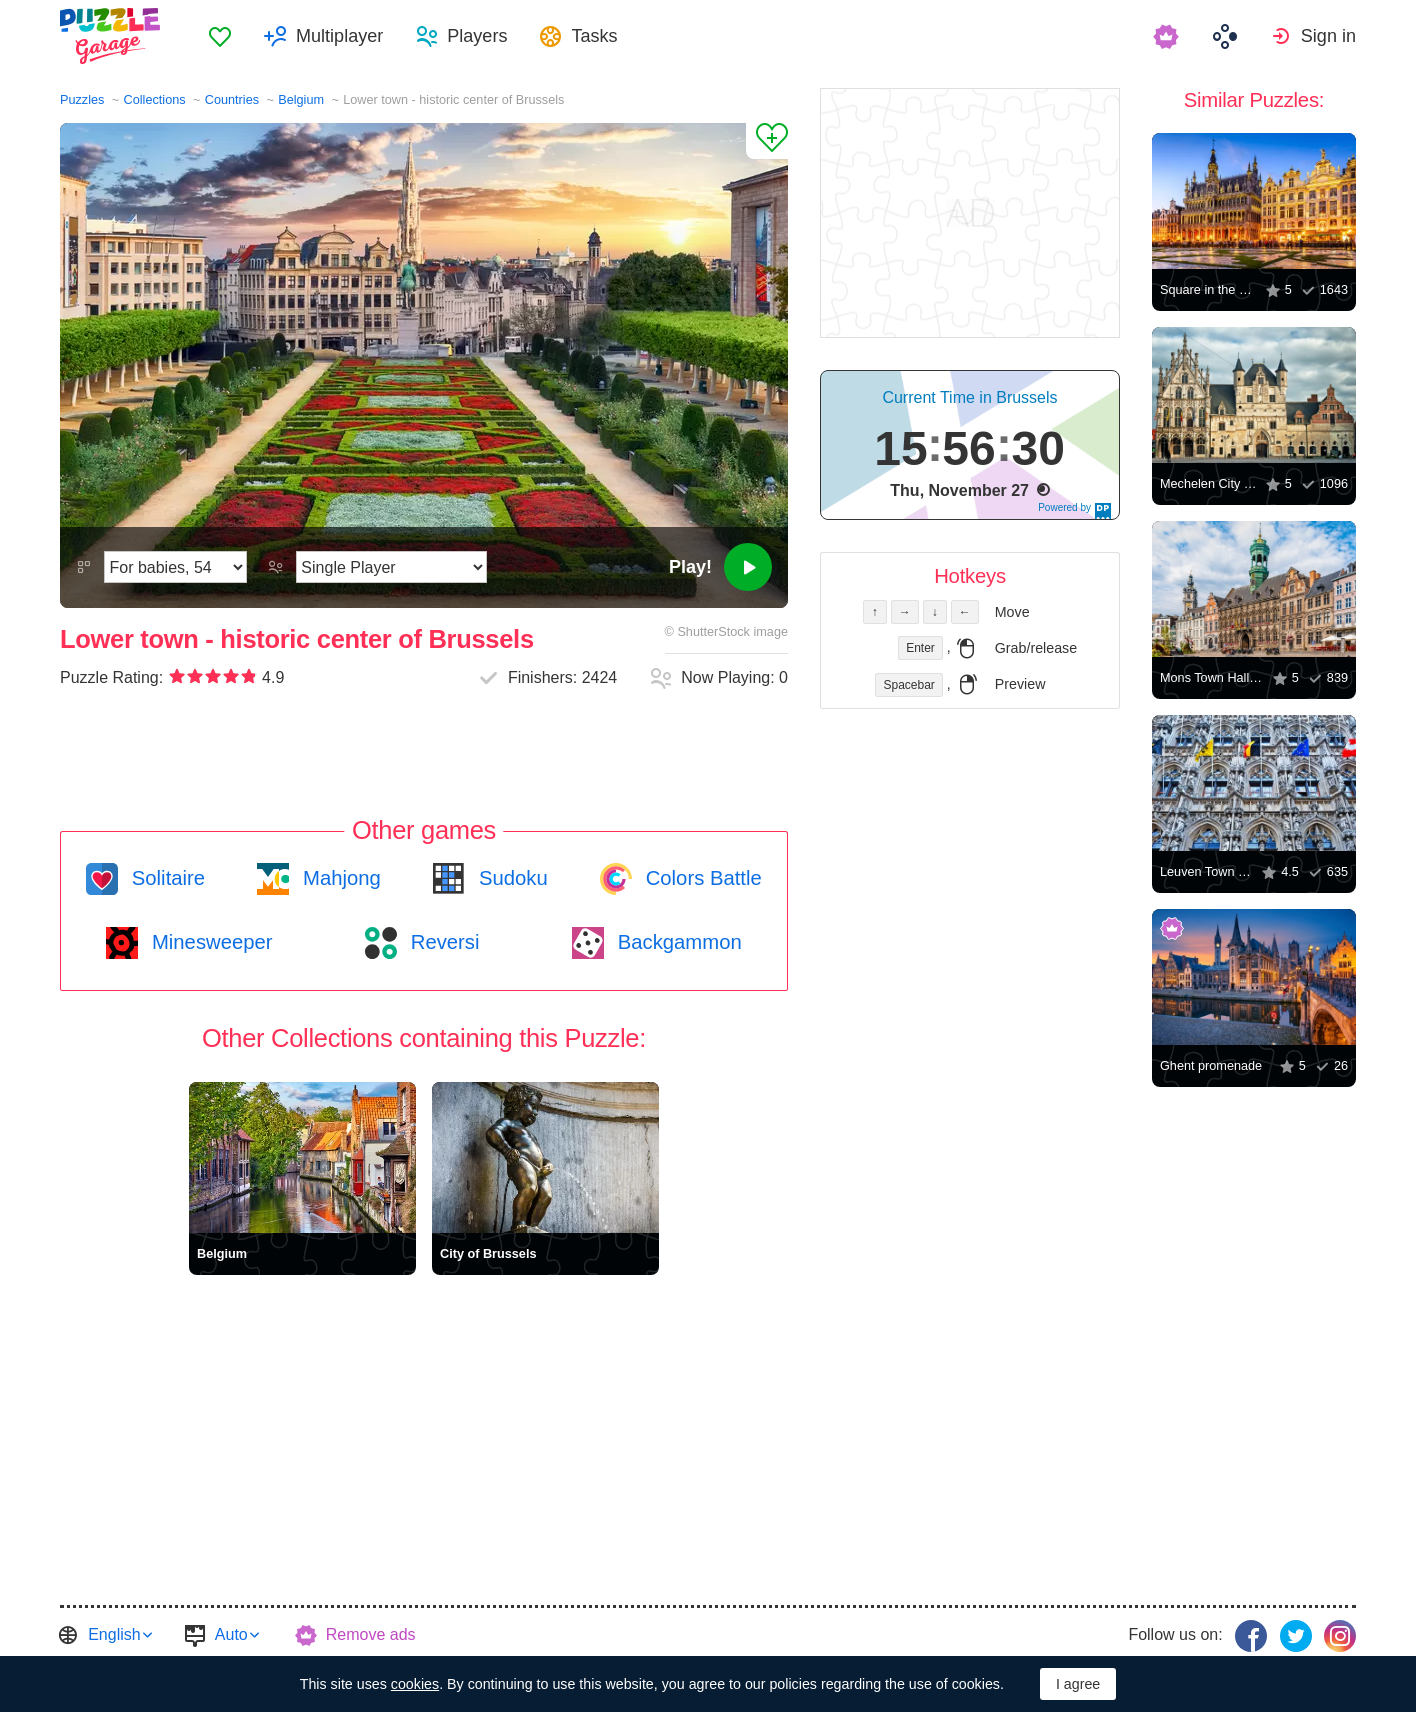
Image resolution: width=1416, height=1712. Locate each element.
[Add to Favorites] (767, 141)
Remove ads (371, 1634)
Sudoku (510, 878)
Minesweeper (209, 942)
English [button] (114, 1634)
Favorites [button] (220, 36)
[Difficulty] (175, 567)
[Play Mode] (391, 567)
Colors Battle (701, 878)
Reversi (442, 942)
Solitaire (165, 878)
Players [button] (477, 36)
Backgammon (677, 942)
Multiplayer (339, 36)
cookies (415, 1684)
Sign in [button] (1328, 36)
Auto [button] (231, 1634)
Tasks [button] (594, 36)
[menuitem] (220, 36)
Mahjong (338, 878)
